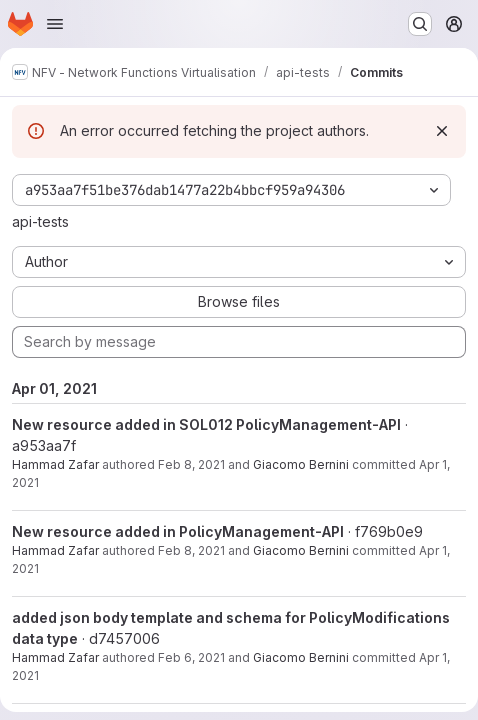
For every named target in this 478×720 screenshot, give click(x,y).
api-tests (40, 221)
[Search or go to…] (420, 24)
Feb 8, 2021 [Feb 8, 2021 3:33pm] (191, 464)
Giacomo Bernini (301, 464)
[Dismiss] (442, 131)
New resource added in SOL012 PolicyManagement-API (206, 424)
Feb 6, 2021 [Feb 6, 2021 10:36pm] (191, 657)
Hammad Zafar (55, 464)
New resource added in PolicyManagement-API (178, 531)
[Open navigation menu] (55, 24)
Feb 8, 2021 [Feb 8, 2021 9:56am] (191, 550)
